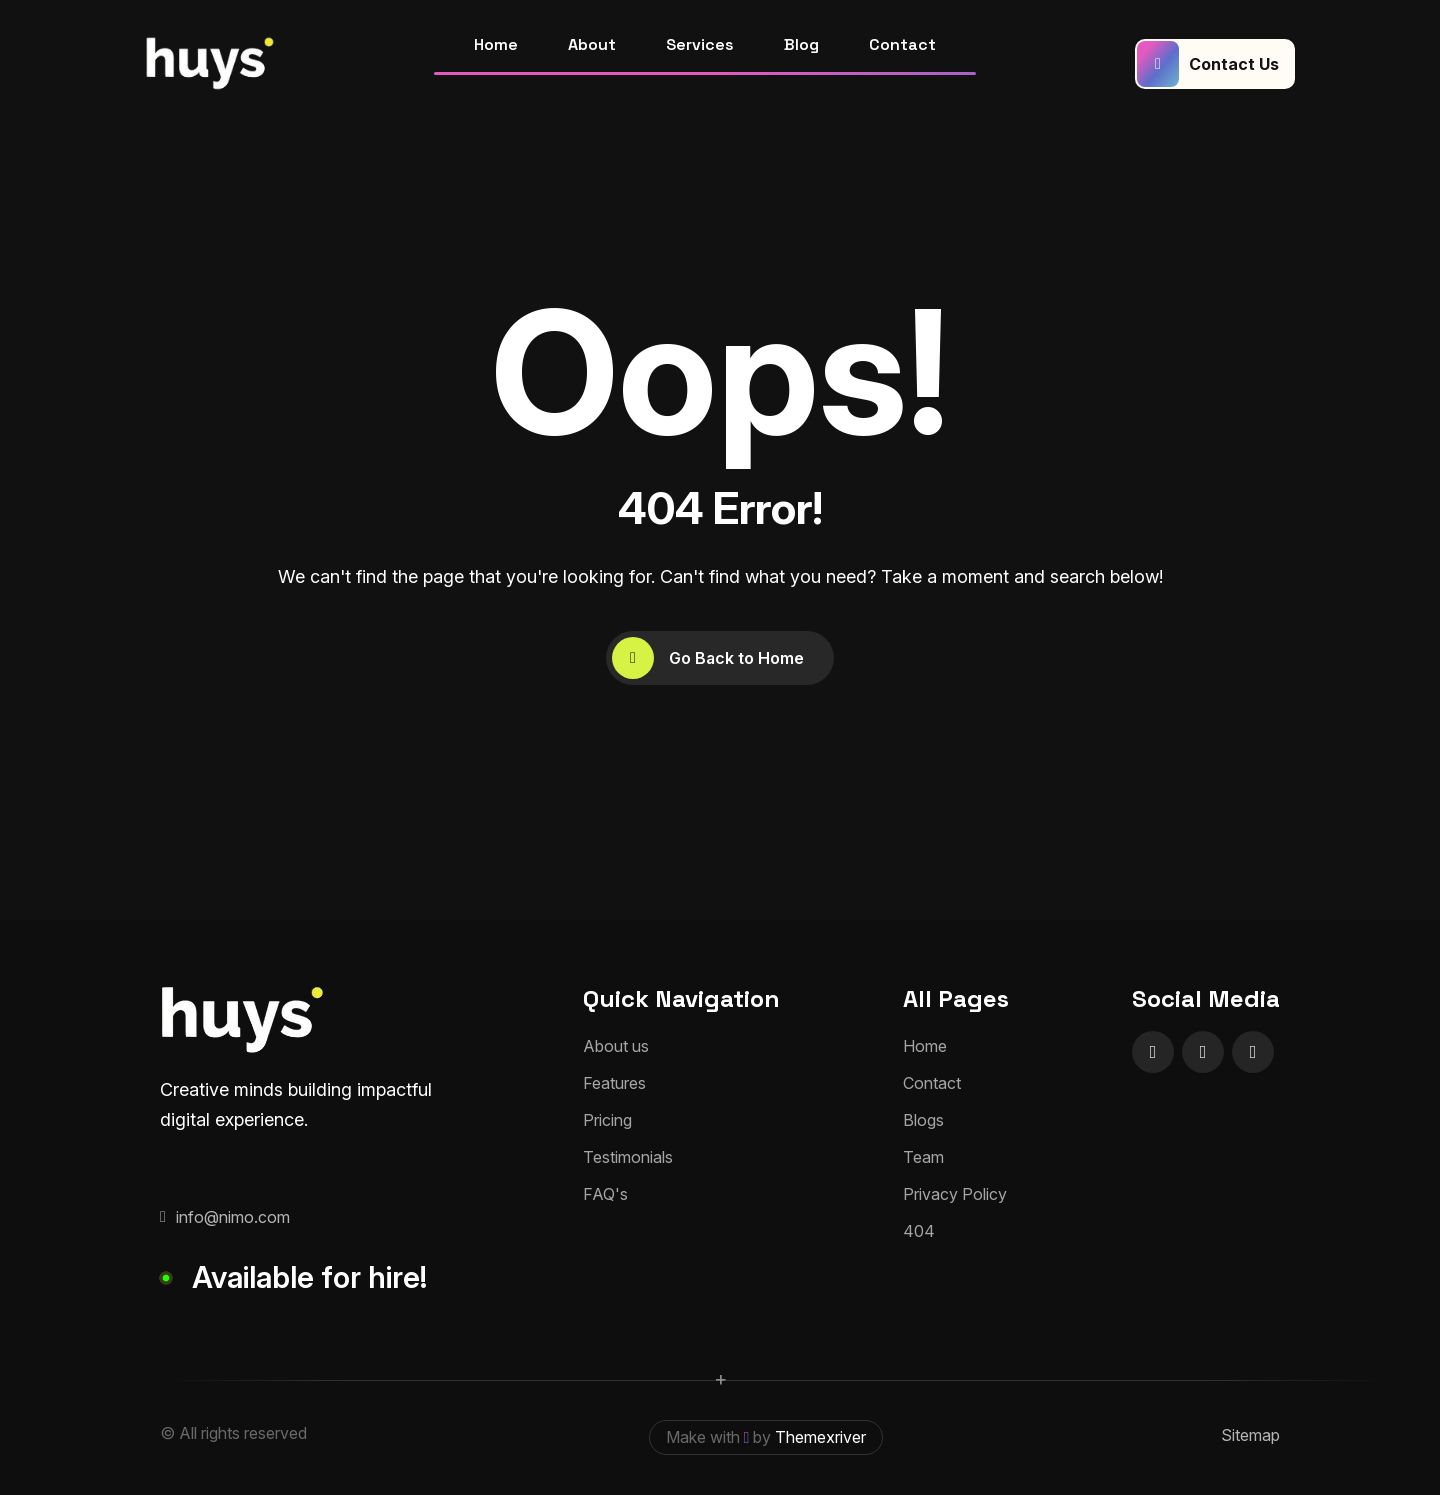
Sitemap (1250, 1435)
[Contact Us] (1215, 64)
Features (614, 1083)
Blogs (923, 1120)
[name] (1153, 1052)
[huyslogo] (210, 63)
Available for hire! (309, 1277)
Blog (801, 44)
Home (496, 44)
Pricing (607, 1120)
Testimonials (628, 1157)
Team (923, 1157)
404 (919, 1231)
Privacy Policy (955, 1194)
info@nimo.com (225, 1217)
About (592, 44)
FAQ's (605, 1194)
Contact (902, 44)
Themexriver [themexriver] (820, 1437)
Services (700, 44)
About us (616, 1046)
